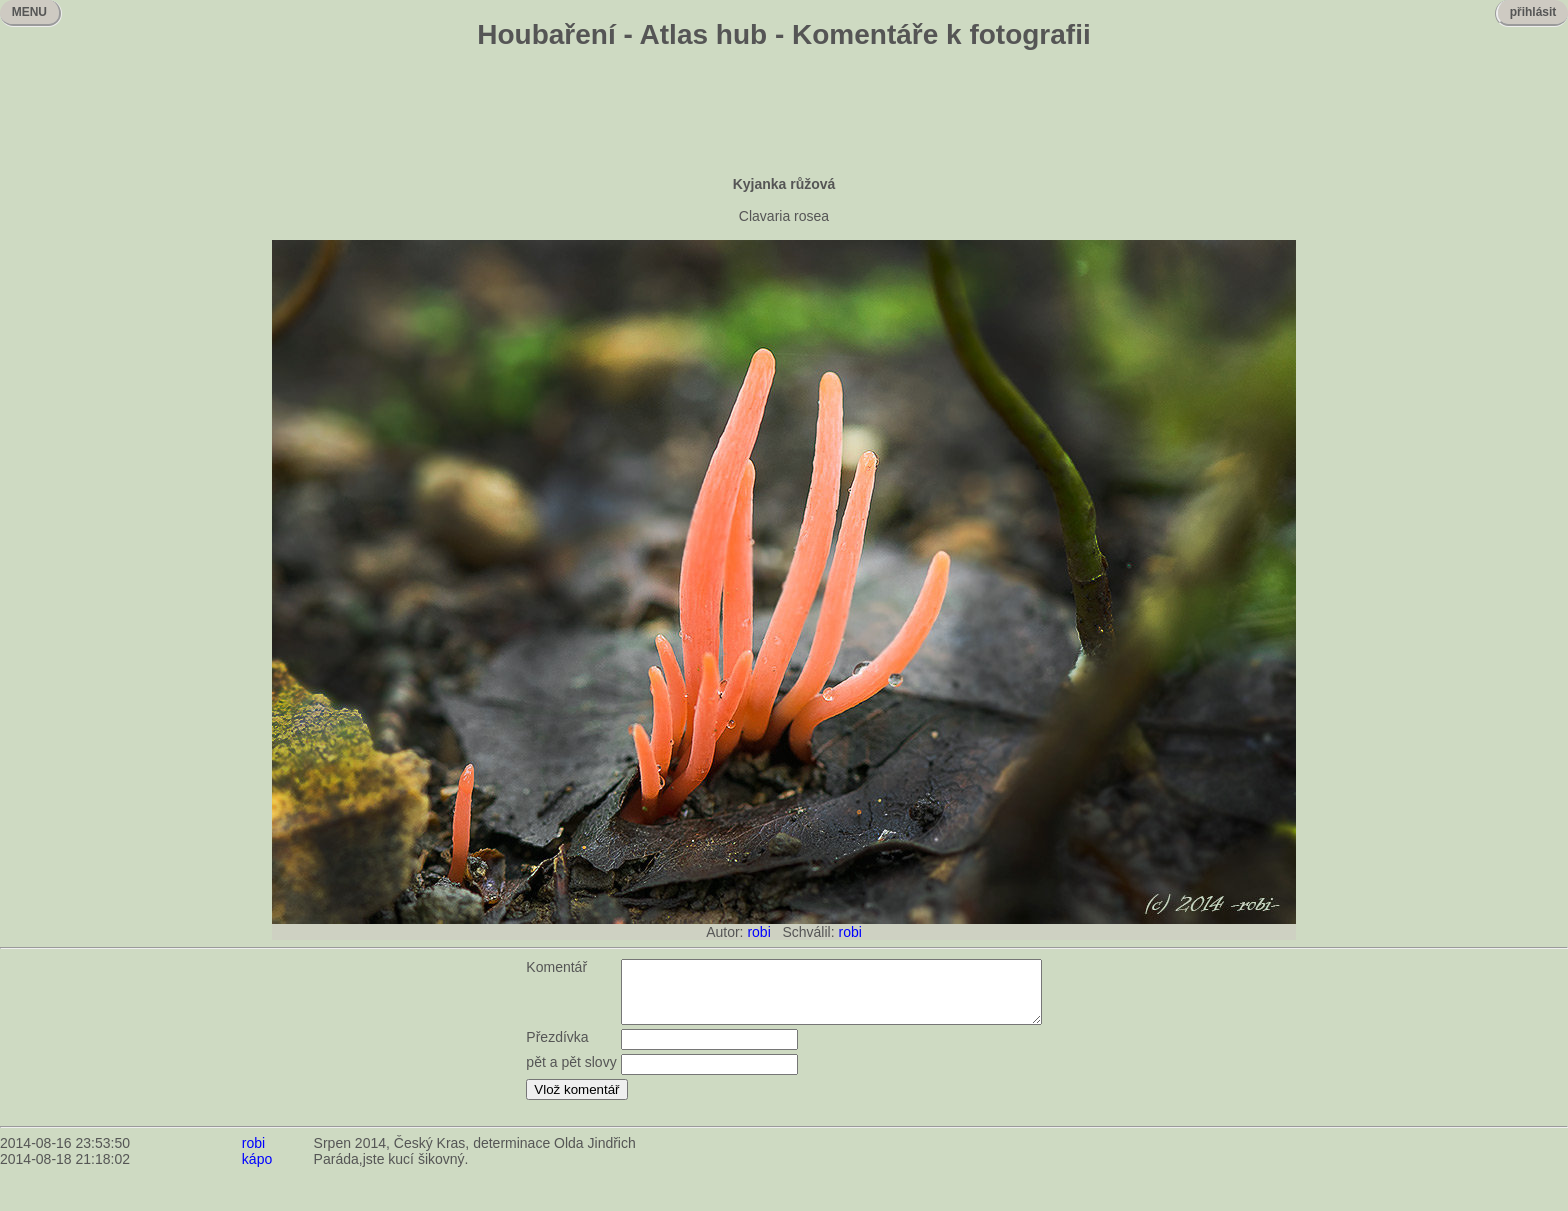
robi (758, 932)
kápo (257, 1171)
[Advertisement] (784, 115)
